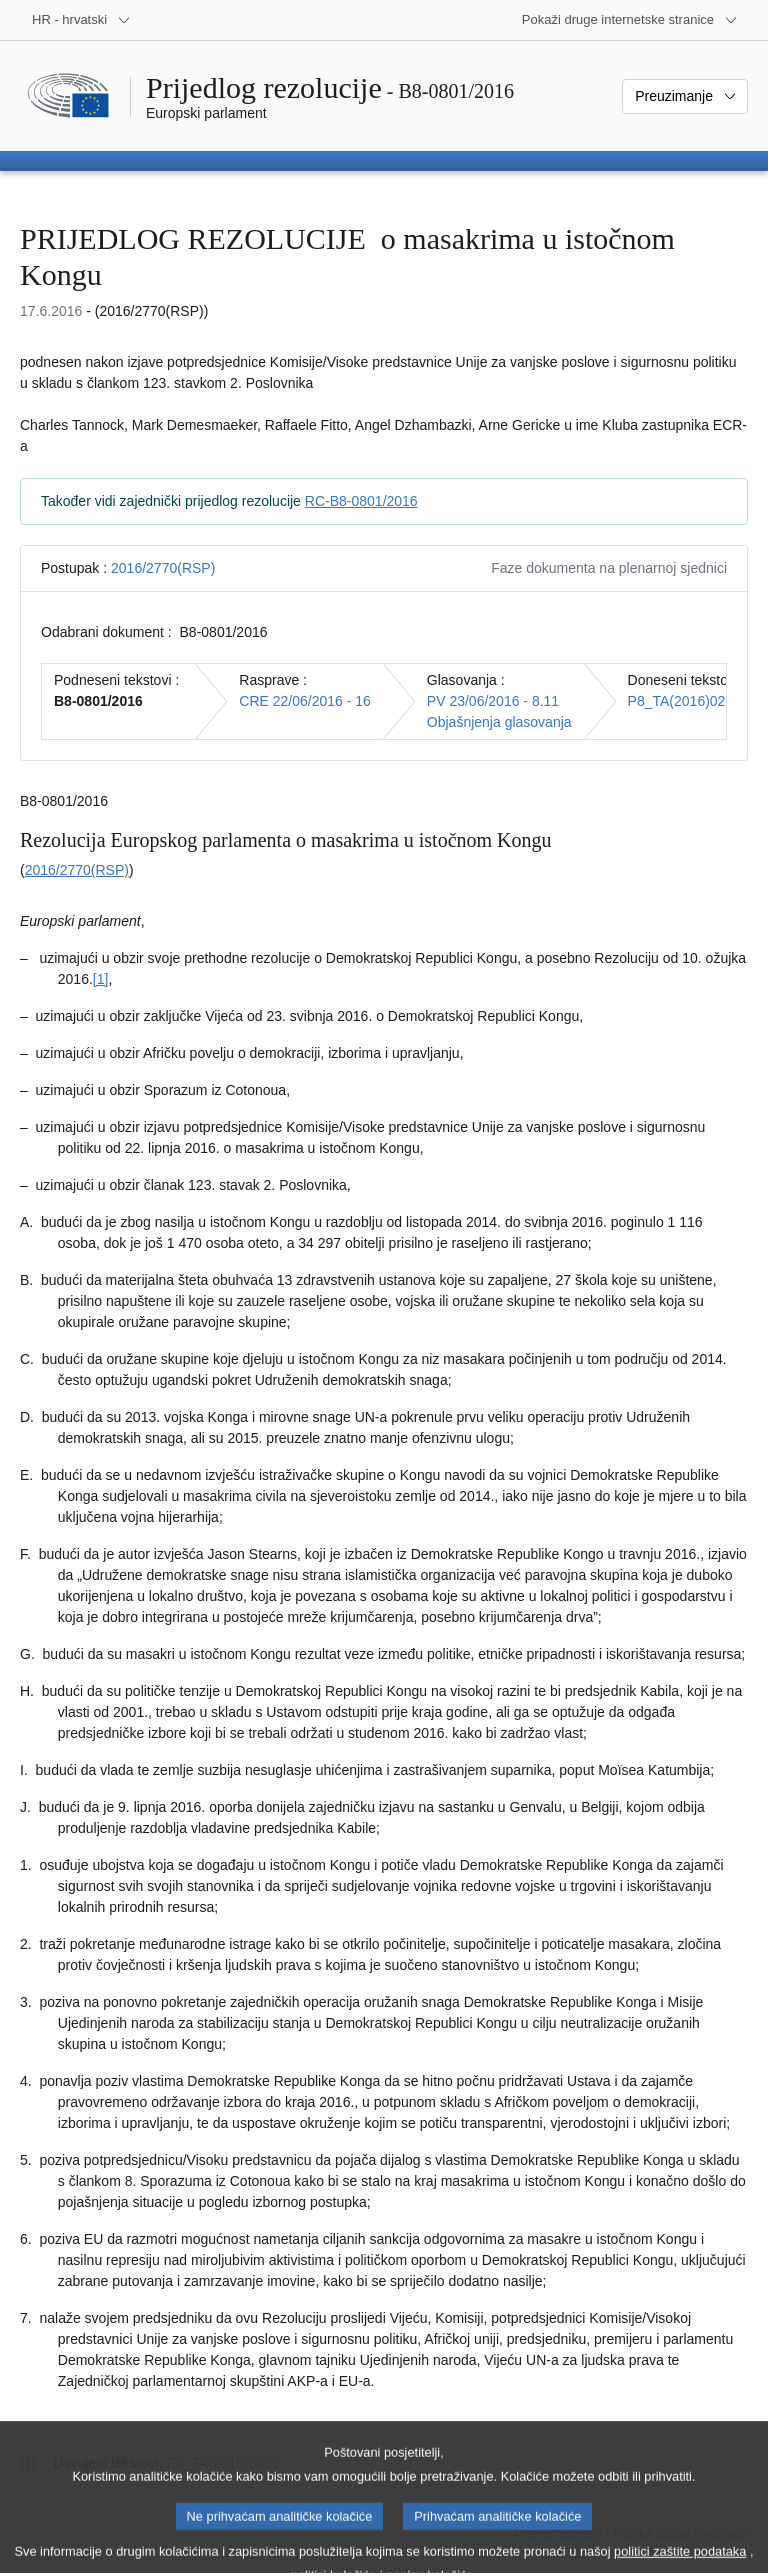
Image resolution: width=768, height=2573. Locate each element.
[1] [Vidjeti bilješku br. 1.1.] (101, 979)
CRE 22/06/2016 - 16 (305, 701)
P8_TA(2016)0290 (684, 701)
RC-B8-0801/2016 (361, 501)
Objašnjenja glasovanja (499, 722)
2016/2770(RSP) (163, 568)
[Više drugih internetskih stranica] (630, 20)
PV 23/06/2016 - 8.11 (493, 701)
